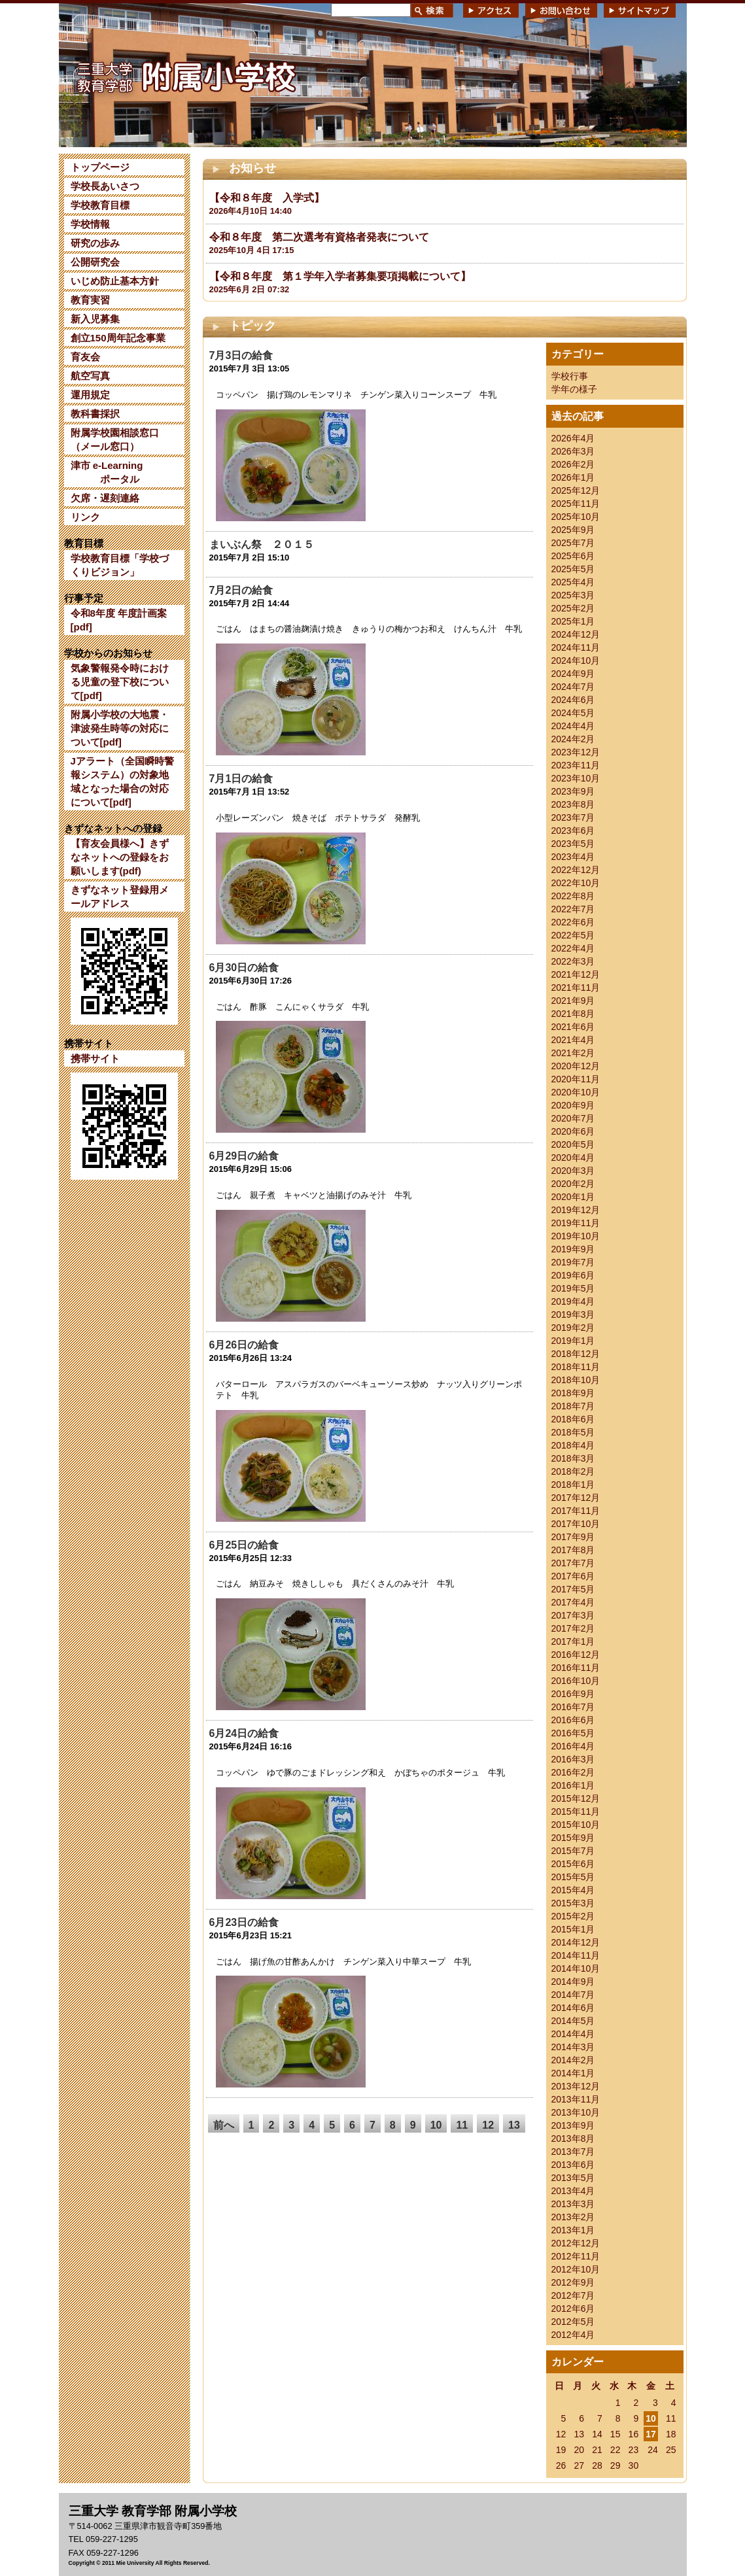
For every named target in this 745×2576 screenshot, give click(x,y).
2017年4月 (573, 1602)
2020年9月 (573, 1105)
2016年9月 (573, 1694)
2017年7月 (573, 1563)
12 (488, 2125)
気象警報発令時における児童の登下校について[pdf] (120, 681)
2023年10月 (575, 778)
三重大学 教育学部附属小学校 (185, 74)
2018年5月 (573, 1432)
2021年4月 (573, 1040)
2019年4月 (573, 1301)
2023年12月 (575, 752)
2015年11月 (575, 1811)
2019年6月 (573, 1275)
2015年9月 (573, 1837)
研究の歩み (95, 243)
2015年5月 (573, 1877)
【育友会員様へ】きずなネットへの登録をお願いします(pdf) (120, 857)
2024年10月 (575, 660)
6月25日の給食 (244, 1545)
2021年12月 (575, 974)
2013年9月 (573, 2125)
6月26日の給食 (244, 1344)
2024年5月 (573, 713)
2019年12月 (575, 1210)
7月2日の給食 (241, 590)
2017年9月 (573, 1537)
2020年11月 (575, 1079)
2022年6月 (573, 922)
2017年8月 (573, 1550)
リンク (85, 517)
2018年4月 (573, 1445)
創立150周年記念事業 (118, 337)
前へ (223, 2125)
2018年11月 (575, 1367)
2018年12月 (575, 1353)
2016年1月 (573, 1785)
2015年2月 (573, 1916)
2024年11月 (575, 647)
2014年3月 (573, 2047)
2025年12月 (575, 490)
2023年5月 (573, 843)
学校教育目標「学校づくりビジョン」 (120, 565)
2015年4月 (573, 1890)
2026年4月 (573, 438)
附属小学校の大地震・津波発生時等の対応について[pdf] (120, 728)
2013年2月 (573, 2217)
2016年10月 (575, 1680)
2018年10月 (575, 1380)
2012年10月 (575, 2269)
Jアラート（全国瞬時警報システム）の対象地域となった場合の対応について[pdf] (122, 781)
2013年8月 (573, 2138)
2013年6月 (573, 2164)
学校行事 (569, 376)
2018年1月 (573, 1484)
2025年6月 (573, 556)
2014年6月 (573, 2007)
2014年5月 (573, 2021)
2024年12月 (575, 634)
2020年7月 (573, 1118)
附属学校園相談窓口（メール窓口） (115, 439)
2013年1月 (573, 2230)
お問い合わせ (561, 10)
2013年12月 (575, 2086)
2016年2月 (573, 1772)
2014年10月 (575, 1968)
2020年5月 (573, 1144)
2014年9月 (573, 1981)
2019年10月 (575, 1236)
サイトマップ (640, 10)
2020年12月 (575, 1066)
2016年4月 (573, 1746)
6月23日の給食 (244, 1922)
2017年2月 (573, 1628)
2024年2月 (573, 739)
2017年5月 (573, 1589)
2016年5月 (573, 1733)
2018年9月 (573, 1393)
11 (462, 2125)
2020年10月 (575, 1092)
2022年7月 (573, 909)
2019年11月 (575, 1223)
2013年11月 (575, 2099)
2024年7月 (573, 686)
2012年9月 (573, 2282)
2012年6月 (573, 2308)
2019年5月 (573, 1288)
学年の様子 (574, 389)
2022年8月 (573, 896)
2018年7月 (573, 1406)
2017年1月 (573, 1641)
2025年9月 (573, 529)
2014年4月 (573, 2034)
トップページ (100, 167)
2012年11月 (575, 2256)
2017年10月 (575, 1524)
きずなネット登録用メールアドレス (120, 896)
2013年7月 (573, 2151)
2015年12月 (575, 1798)
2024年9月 (573, 673)
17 (651, 2434)
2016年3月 (573, 1759)
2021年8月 (573, 1013)
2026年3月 (573, 451)
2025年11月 (575, 503)
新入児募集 (95, 318)
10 (436, 2125)
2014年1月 (573, 2073)
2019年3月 (573, 1314)
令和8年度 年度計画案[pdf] (119, 620)
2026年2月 (573, 464)
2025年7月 (573, 543)
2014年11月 (575, 1955)
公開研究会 (95, 261)
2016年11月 (575, 1667)
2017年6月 (573, 1576)
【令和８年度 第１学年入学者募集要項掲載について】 (340, 276)
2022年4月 (573, 948)
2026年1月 (573, 477)
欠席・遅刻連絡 (105, 498)
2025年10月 (575, 516)
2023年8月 (573, 804)
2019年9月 (573, 1249)
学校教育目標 (100, 205)
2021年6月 (573, 1027)
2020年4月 (573, 1157)
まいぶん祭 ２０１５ (261, 544)
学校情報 (90, 224)
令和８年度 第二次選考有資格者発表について (319, 237)
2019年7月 (573, 1262)
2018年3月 (573, 1458)
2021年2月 (573, 1053)
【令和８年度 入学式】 (266, 197)
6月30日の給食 (244, 967)
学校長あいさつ (105, 186)
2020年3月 (573, 1170)
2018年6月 (573, 1419)
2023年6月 (573, 830)
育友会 (85, 356)
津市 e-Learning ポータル (107, 472)
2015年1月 (573, 1929)
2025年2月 (573, 608)
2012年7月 (573, 2295)
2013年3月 (573, 2204)
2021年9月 (573, 1000)
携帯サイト (95, 1058)
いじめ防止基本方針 (115, 280)
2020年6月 (573, 1131)
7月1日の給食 (241, 778)
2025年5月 (573, 569)
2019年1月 (573, 1340)
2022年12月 (575, 870)
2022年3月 (573, 961)
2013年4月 (573, 2191)
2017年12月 (575, 1497)
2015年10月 (575, 1824)
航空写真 (90, 375)
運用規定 (90, 394)
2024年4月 (573, 726)
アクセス (491, 10)
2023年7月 (573, 817)
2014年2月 (573, 2060)
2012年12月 (575, 2243)
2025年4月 (573, 582)
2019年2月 (573, 1327)
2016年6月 (573, 1720)
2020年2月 (573, 1183)
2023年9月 (573, 791)
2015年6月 (573, 1864)
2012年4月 (573, 2334)
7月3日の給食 (241, 355)
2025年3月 (573, 595)
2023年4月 (573, 856)
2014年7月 (573, 1994)
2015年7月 (573, 1851)
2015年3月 (573, 1903)
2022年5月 (573, 935)
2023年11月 (575, 765)
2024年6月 (573, 700)
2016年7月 (573, 1707)
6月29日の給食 (244, 1155)
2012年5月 (573, 2321)
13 (514, 2125)
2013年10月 (575, 2112)
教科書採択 (95, 413)
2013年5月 (573, 2177)
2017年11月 (575, 1510)
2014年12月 (575, 1942)
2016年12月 (575, 1654)
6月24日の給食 (244, 1733)
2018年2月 (573, 1471)
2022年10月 (575, 883)
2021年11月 (575, 987)
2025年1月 (573, 621)
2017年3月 (573, 1615)
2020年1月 (573, 1197)
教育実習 (90, 299)
